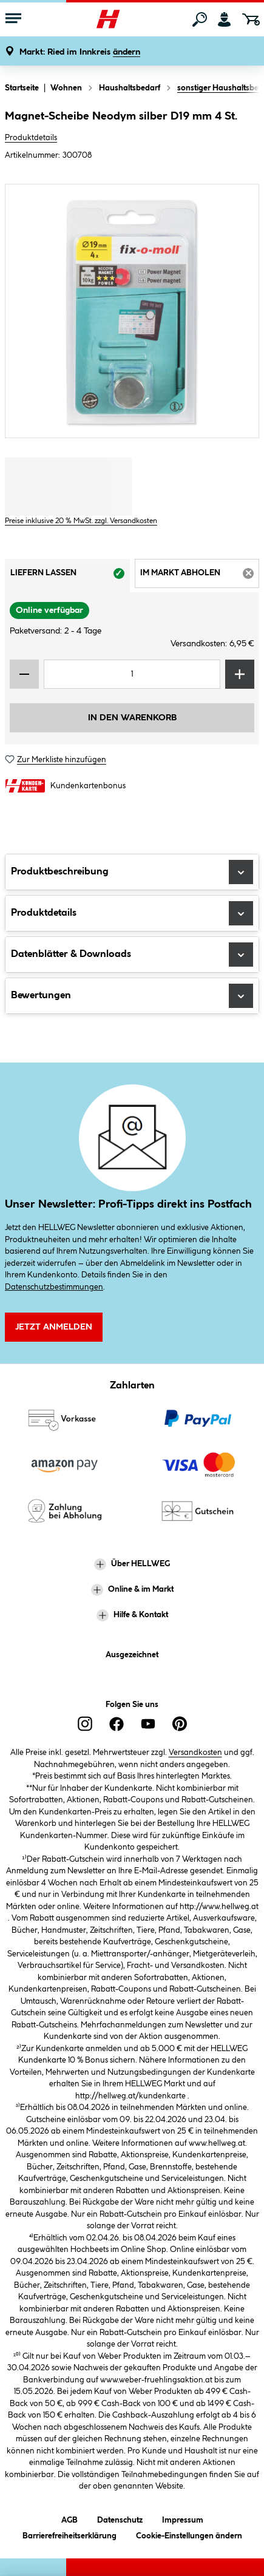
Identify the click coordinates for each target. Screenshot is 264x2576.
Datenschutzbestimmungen (54, 1287)
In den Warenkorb (132, 718)
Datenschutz (120, 2518)
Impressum (182, 2518)
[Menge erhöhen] (239, 674)
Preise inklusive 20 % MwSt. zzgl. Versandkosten (81, 521)
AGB (69, 2518)
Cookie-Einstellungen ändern (189, 2534)
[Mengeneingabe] (132, 674)
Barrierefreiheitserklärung (69, 2534)
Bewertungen (132, 996)
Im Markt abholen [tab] (200, 577)
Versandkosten (195, 1752)
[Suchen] (200, 19)
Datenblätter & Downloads (132, 954)
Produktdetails (31, 137)
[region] (132, 311)
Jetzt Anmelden (53, 1327)
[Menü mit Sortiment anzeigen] (13, 19)
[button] (79, 52)
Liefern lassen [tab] (70, 577)
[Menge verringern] (24, 674)
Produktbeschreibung (132, 872)
